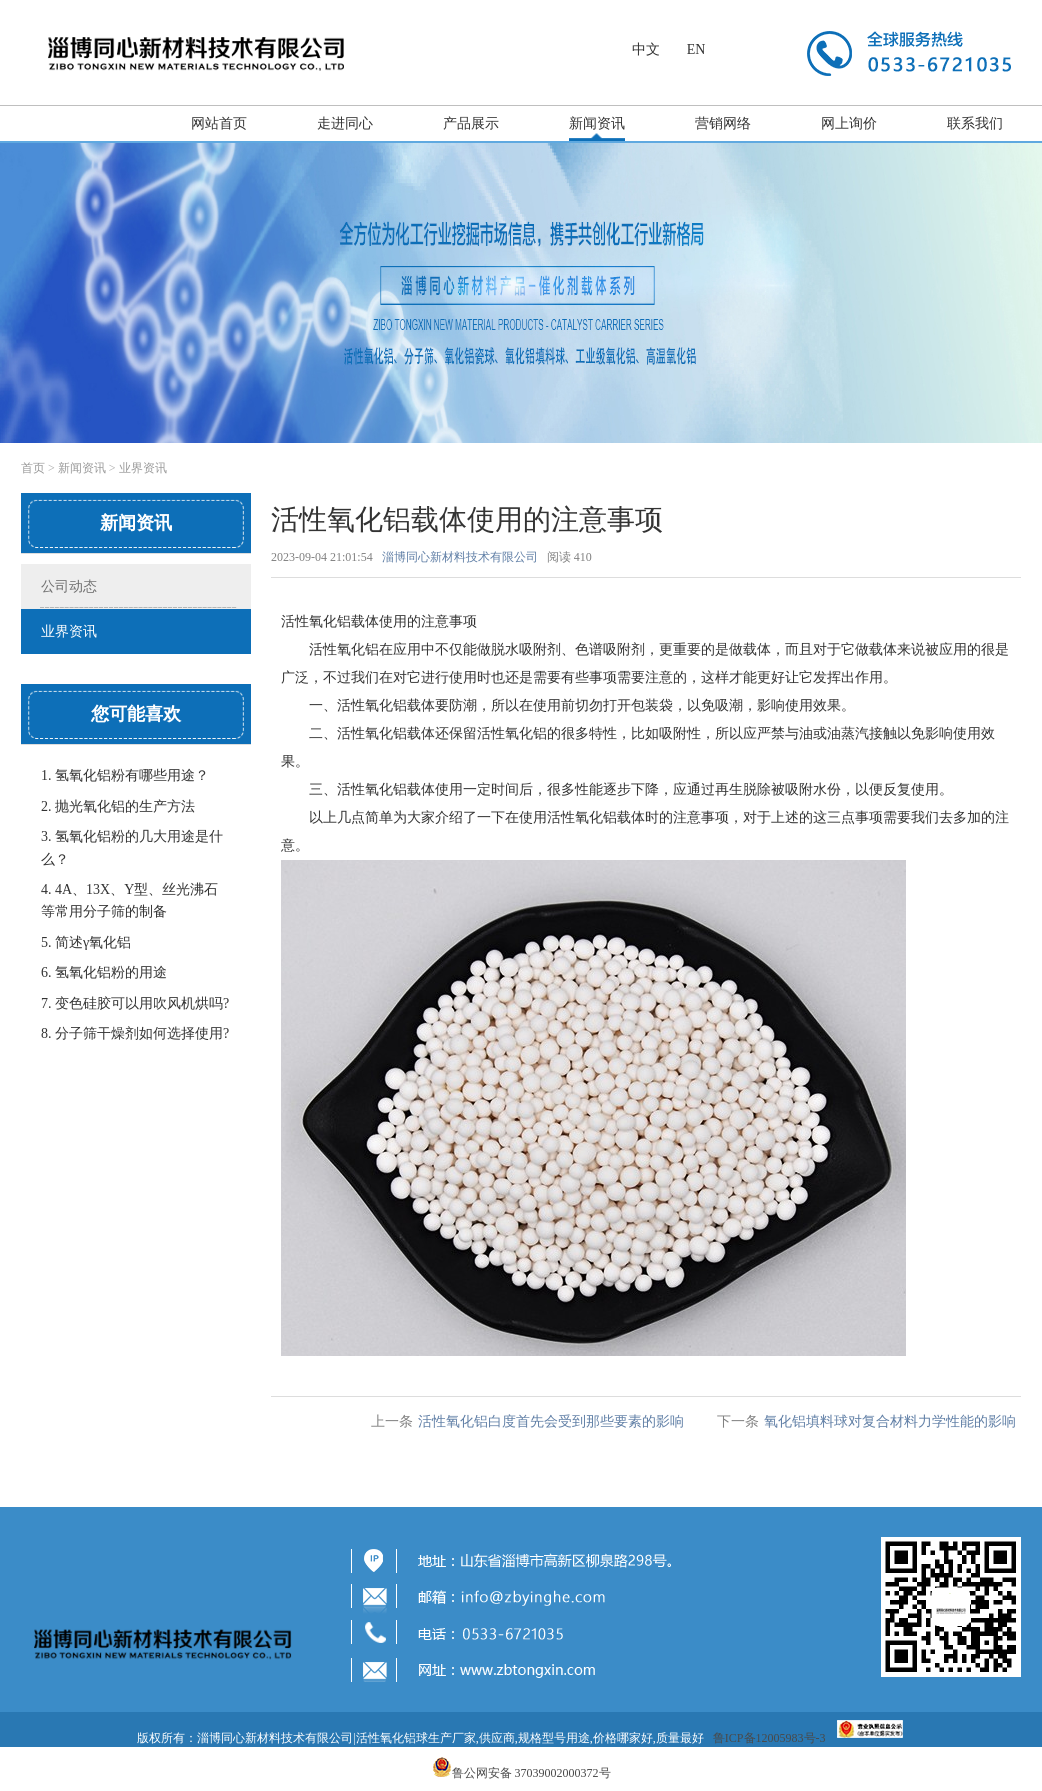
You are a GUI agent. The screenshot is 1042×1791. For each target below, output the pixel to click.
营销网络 (723, 123)
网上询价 (849, 123)
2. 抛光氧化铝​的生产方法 (118, 806)
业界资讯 (143, 468)
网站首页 (219, 123)
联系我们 (975, 123)
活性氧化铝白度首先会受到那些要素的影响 (551, 1421)
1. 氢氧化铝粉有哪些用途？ (125, 775)
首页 (33, 468)
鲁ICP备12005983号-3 (769, 1738)
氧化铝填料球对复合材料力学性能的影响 (890, 1421)
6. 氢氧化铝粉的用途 (104, 972)
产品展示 (471, 123)
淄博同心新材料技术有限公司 (460, 557)
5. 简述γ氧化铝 (86, 942)
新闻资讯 (597, 123)
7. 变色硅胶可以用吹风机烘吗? (135, 1003)
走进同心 (345, 123)
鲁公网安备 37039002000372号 (531, 1773)
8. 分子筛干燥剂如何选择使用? (135, 1033)
